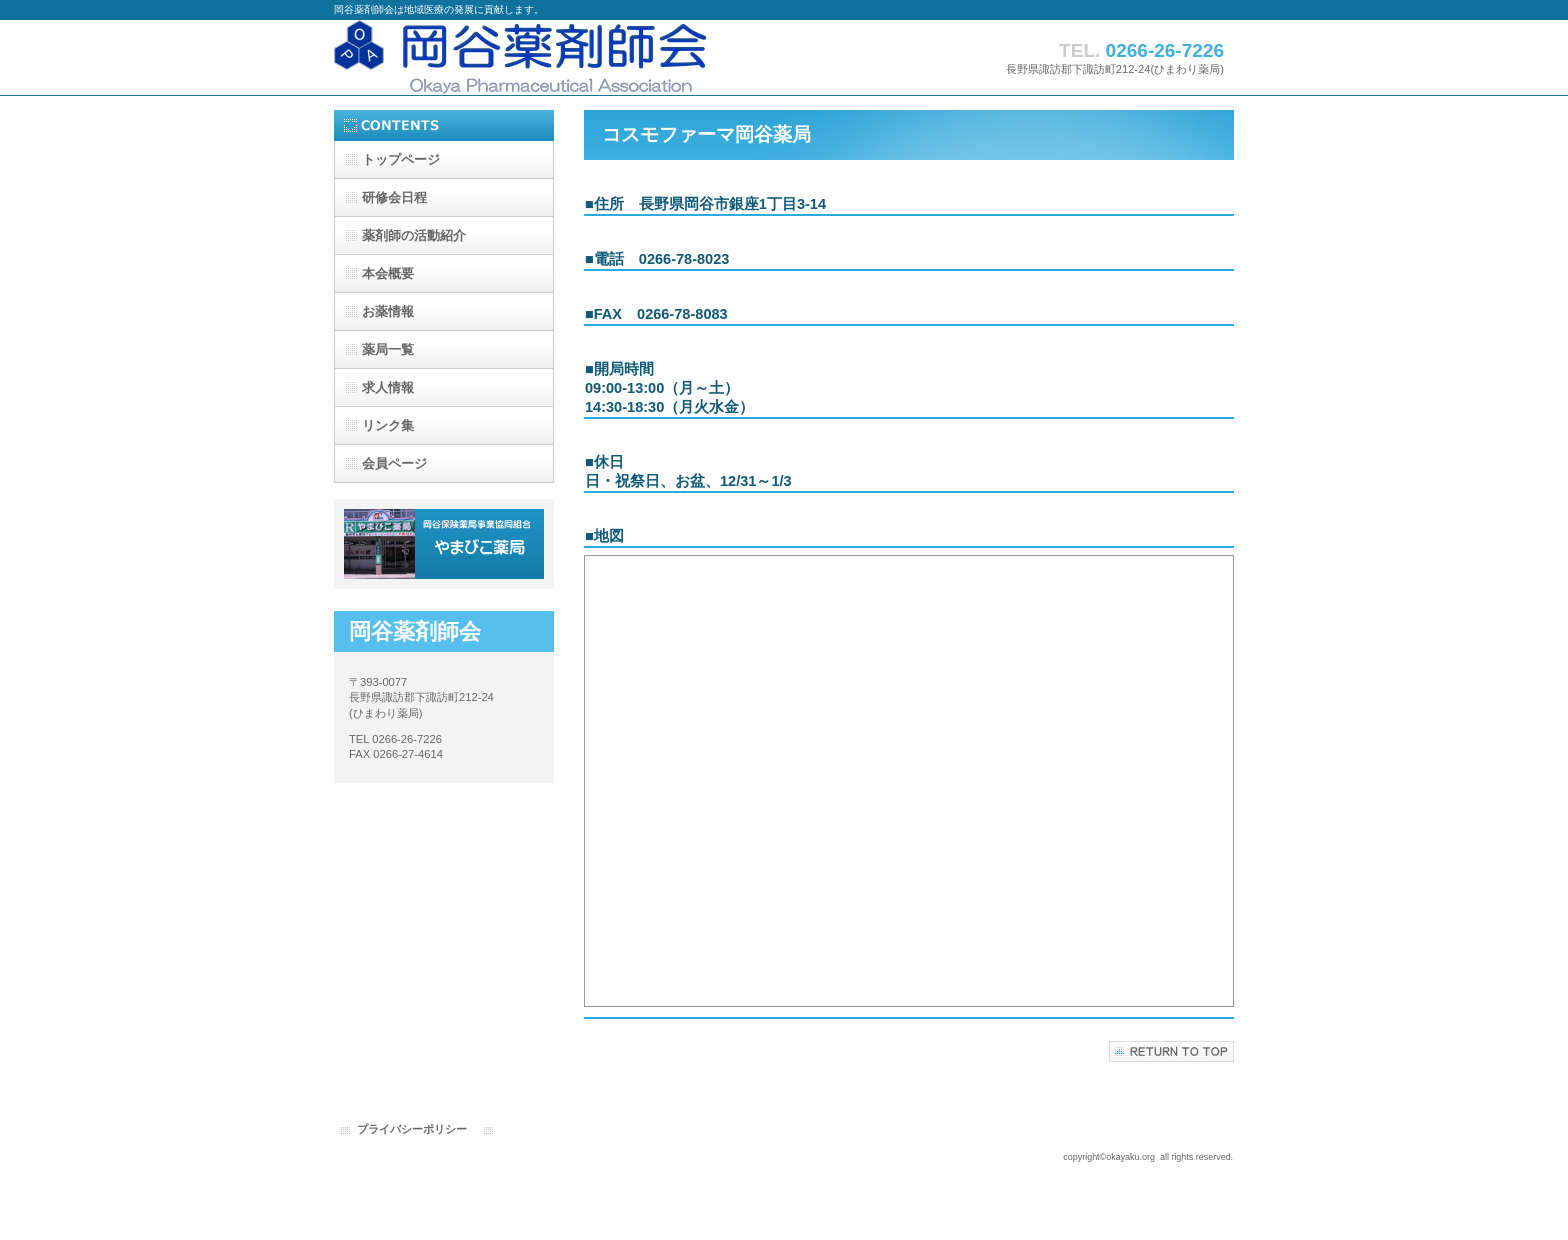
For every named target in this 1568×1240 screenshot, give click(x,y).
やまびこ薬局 (444, 544)
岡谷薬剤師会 (534, 57)
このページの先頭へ (1171, 1051)
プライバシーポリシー (412, 1129)
